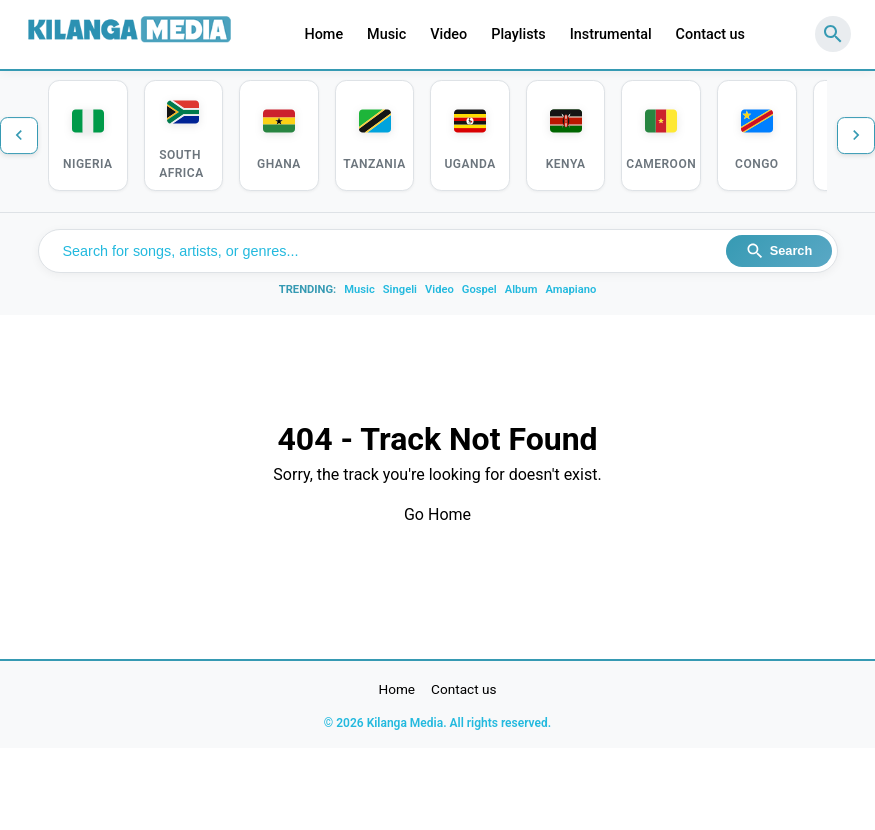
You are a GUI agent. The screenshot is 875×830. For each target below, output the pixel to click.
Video (448, 34)
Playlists (518, 34)
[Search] (833, 34)
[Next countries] (855, 136)
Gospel (479, 291)
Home (323, 34)
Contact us (710, 34)
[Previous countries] (20, 136)
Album (521, 291)
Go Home (437, 516)
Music (386, 34)
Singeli (400, 291)
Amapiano (570, 291)
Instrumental (611, 34)
